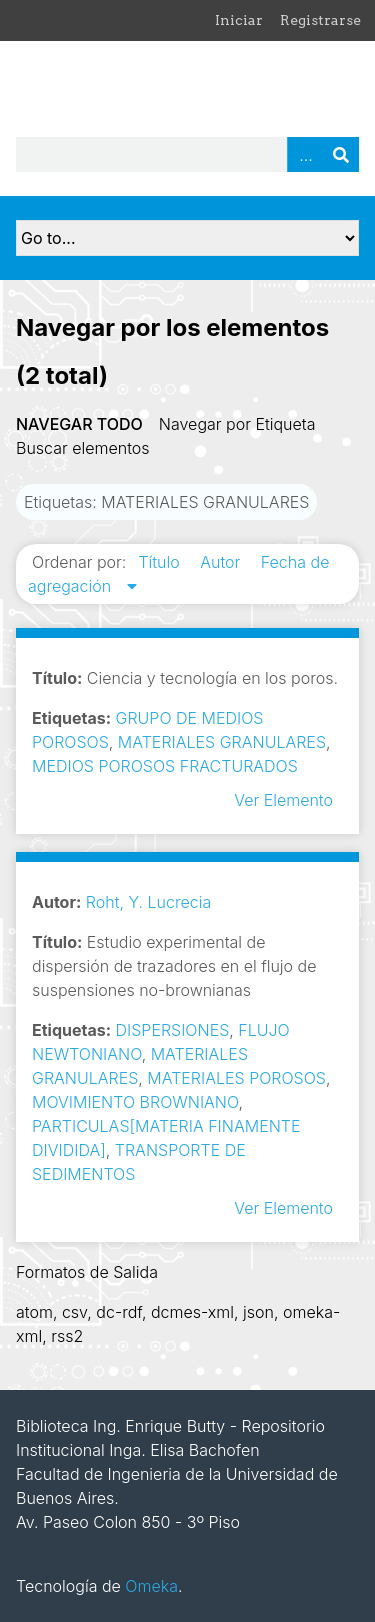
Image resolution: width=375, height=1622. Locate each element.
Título (161, 562)
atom (34, 1312)
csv (74, 1312)
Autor (222, 562)
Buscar (341, 154)
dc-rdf (119, 1312)
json (258, 1312)
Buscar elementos (83, 448)
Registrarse (320, 20)
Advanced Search (305, 154)
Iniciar (239, 20)
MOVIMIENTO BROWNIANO (135, 1102)
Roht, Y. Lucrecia (148, 902)
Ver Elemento (283, 800)
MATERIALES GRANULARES (222, 742)
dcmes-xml (192, 1312)
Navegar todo (79, 424)
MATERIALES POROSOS (236, 1078)
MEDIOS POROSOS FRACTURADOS (165, 766)
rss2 (67, 1336)
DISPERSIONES (173, 1030)
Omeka (151, 1586)
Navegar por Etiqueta (237, 424)
